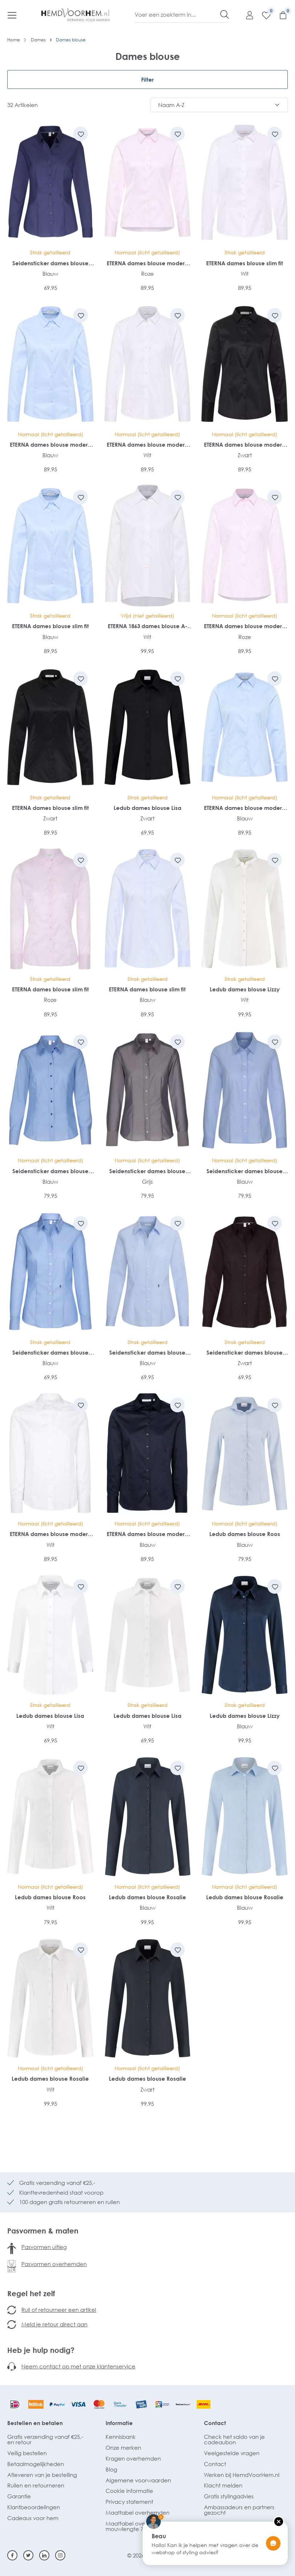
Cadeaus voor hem (32, 2518)
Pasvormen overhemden (54, 2264)
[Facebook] (12, 2555)
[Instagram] (60, 2555)
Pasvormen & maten (42, 2230)
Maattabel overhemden (137, 2512)
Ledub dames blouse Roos (244, 1534)
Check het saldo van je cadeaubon (234, 2439)
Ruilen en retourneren (35, 2485)
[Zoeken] (224, 14)
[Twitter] (28, 2555)
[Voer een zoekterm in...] (178, 14)
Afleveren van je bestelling (42, 2474)
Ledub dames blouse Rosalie (147, 1897)
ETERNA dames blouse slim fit (244, 263)
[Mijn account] (246, 15)
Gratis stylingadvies (229, 2496)
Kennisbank (121, 2436)
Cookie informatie (129, 2490)
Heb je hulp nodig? (40, 2350)
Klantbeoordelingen (33, 2507)
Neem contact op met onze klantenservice (78, 2366)
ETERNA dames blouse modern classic (147, 263)
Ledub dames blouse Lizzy (245, 989)
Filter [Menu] (147, 79)
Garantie (19, 2496)
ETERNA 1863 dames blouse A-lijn (147, 626)
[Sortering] (219, 105)
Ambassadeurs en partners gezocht (239, 2510)
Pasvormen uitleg (44, 2247)
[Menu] (12, 15)
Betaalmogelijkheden (35, 2464)
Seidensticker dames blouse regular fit (50, 1171)
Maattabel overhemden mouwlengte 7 (137, 2526)
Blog (111, 2469)
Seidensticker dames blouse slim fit (50, 263)
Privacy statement (129, 2501)
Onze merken (123, 2447)
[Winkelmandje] (279, 15)
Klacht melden (223, 2485)
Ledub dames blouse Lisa (147, 807)
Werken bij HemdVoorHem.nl (241, 2474)
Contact (215, 2423)
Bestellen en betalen (35, 2423)
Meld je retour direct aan (54, 2324)
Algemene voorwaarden (138, 2480)
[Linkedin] (44, 2555)
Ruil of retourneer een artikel (58, 2309)
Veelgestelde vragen (231, 2453)
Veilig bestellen (27, 2453)
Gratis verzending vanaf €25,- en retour (45, 2439)
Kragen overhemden (133, 2458)
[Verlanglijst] (262, 15)
